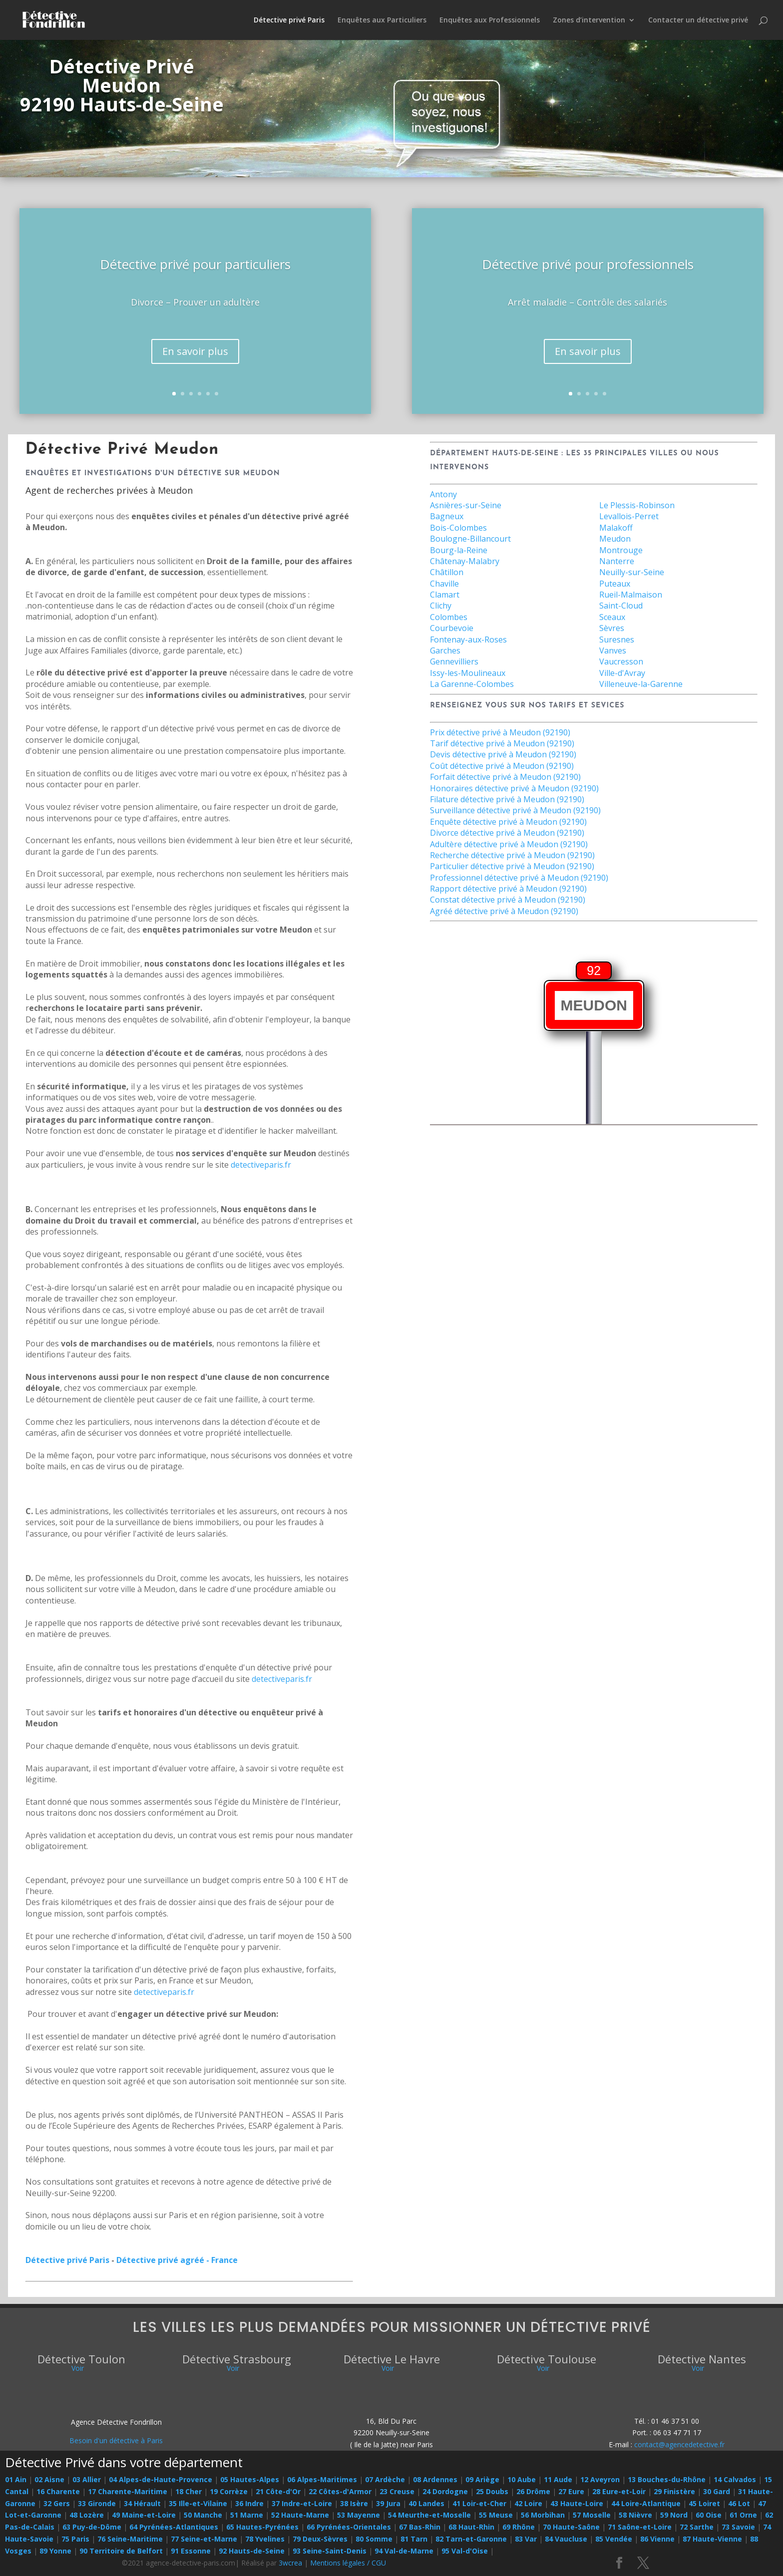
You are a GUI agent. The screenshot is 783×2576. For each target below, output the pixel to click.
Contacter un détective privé (698, 20)
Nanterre (616, 561)
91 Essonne (191, 2551)
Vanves (612, 650)
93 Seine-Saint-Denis (330, 2551)
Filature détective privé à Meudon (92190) (507, 799)
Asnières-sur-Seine (465, 505)
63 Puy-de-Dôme (91, 2527)
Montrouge (621, 550)
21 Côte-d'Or (278, 2491)
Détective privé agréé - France (177, 2259)
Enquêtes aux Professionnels (489, 20)
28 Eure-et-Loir (619, 2491)
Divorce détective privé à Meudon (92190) (507, 832)
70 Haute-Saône (571, 2527)
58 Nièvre (635, 2515)
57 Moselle (592, 2515)
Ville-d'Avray (622, 672)
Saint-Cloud (621, 605)
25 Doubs (492, 2491)
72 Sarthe (697, 2527)
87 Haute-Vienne (712, 2539)
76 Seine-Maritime (130, 2539)
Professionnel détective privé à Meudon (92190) (519, 877)
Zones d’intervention (589, 20)
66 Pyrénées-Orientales (349, 2527)
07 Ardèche (385, 2479)
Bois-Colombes (458, 527)
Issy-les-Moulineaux (467, 672)
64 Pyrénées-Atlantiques (173, 2527)
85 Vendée (613, 2539)
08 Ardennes (435, 2479)
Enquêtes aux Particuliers (382, 20)
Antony (443, 494)
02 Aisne (49, 2479)
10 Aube (521, 2479)
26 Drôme (533, 2491)
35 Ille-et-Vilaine (198, 2503)
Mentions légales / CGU (348, 2563)
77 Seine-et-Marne (204, 2539)
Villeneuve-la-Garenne (641, 683)
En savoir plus (195, 367)
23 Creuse (397, 2491)
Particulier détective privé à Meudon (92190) (512, 866)
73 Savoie (738, 2527)
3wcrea (290, 2563)
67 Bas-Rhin (419, 2527)
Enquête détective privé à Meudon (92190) (508, 821)
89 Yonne (55, 2551)
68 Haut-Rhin (471, 2527)
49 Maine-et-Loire (144, 2515)
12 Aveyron (600, 2479)
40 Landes (426, 2503)
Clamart (444, 594)
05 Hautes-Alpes (249, 2479)
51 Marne (246, 2515)
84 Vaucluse (566, 2539)
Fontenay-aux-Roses (468, 639)
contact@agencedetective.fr (679, 2444)
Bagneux (446, 516)
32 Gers (56, 2503)
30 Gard (716, 2491)
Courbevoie (451, 628)
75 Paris (75, 2539)
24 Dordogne (445, 2491)
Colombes (448, 617)
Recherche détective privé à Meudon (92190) (512, 855)
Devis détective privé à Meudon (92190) (503, 754)
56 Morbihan (543, 2515)
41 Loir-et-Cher (479, 2503)
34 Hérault (142, 2503)
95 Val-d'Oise (464, 2551)
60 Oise (709, 2515)
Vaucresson (621, 661)
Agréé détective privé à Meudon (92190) (504, 911)
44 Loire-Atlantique (646, 2503)
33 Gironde (97, 2503)
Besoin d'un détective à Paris (116, 2440)
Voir (77, 2368)
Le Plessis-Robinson (637, 505)
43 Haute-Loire (576, 2503)
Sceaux (612, 617)
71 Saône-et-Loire (640, 2527)
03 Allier (86, 2479)
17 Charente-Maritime (127, 2491)
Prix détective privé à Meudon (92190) (500, 732)
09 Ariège (482, 2479)
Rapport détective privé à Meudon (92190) (508, 888)
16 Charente (58, 2491)
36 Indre (249, 2503)
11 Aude (558, 2479)
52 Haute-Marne (300, 2515)
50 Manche (203, 2515)
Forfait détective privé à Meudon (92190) (505, 776)
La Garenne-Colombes (472, 683)
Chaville (444, 583)
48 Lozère (86, 2515)
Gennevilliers (454, 661)
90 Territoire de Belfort (121, 2551)
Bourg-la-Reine (458, 550)
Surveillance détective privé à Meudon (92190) (515, 810)
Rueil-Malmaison (630, 594)
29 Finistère (674, 2491)
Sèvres (611, 628)
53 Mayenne (358, 2515)
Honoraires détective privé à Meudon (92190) (514, 788)
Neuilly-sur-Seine (631, 572)
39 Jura (388, 2503)
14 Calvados (735, 2479)
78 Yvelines (265, 2539)
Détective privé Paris (289, 20)
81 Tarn (413, 2539)
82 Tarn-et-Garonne (471, 2539)
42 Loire (528, 2503)
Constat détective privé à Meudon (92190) (507, 899)
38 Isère (354, 2503)
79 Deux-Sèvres (320, 2539)
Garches (445, 650)
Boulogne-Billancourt (470, 538)
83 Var (526, 2539)
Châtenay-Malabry (464, 561)
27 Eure (571, 2491)
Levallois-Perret (629, 516)
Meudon (615, 538)
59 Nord (674, 2515)
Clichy (440, 605)
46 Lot (739, 2503)
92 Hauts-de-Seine (252, 2551)
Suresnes (616, 639)
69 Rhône (518, 2527)
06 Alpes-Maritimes (322, 2479)
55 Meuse (496, 2515)
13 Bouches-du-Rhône (667, 2479)
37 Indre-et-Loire (302, 2503)
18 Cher (188, 2491)
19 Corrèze (229, 2491)
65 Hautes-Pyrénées (262, 2527)
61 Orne (743, 2515)
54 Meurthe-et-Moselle (429, 2515)
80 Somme (374, 2539)
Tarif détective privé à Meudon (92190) (502, 743)
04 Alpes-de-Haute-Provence (160, 2479)
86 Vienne (657, 2539)
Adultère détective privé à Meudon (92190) (509, 844)
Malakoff (616, 527)
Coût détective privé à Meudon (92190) (502, 765)
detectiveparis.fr (261, 1164)
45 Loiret (704, 2503)
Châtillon (446, 572)
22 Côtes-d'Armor (340, 2491)
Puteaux (614, 583)
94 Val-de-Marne (404, 2551)
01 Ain (15, 2479)
